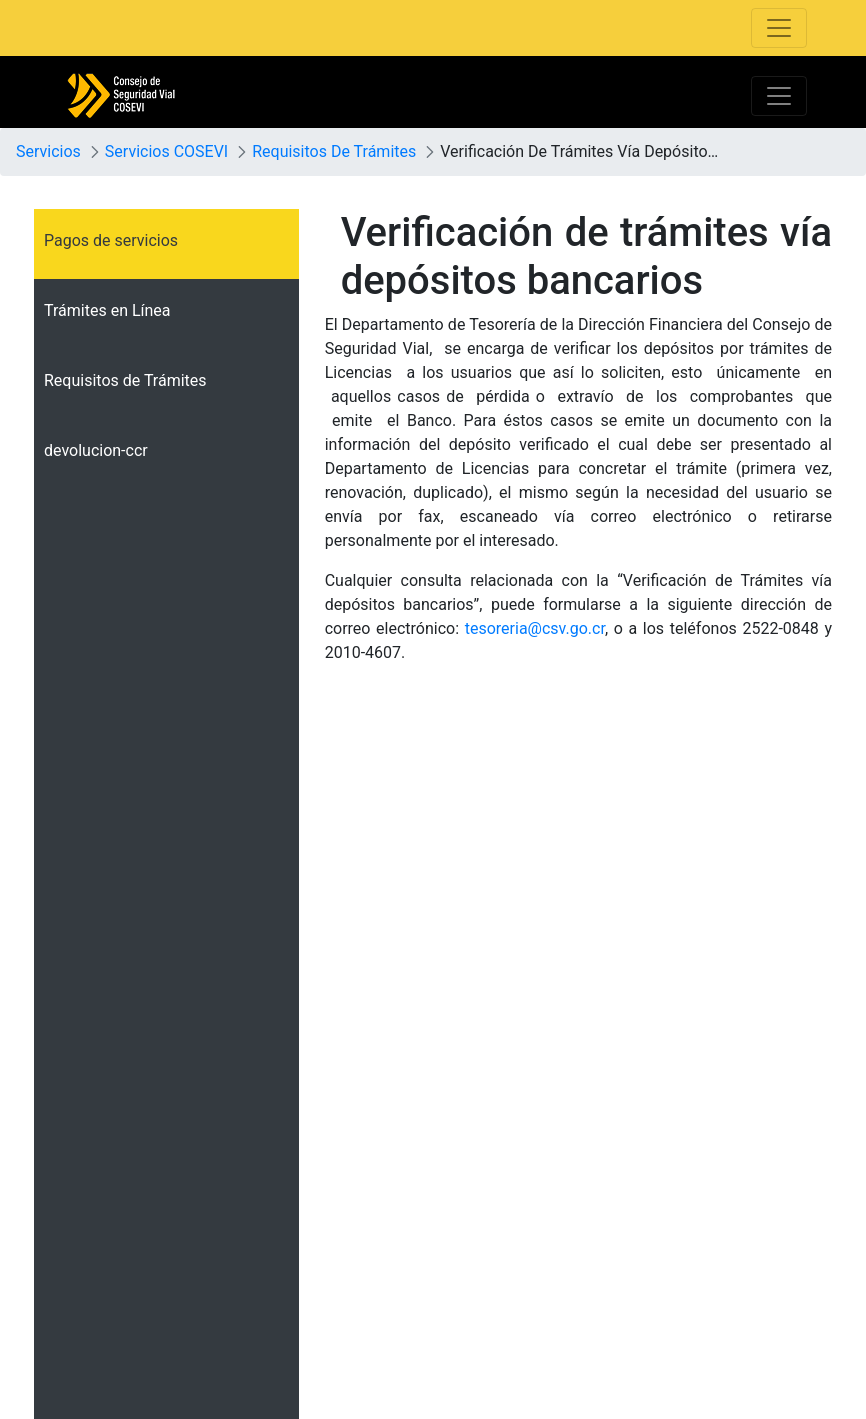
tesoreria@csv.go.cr (535, 628)
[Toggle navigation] (779, 28)
